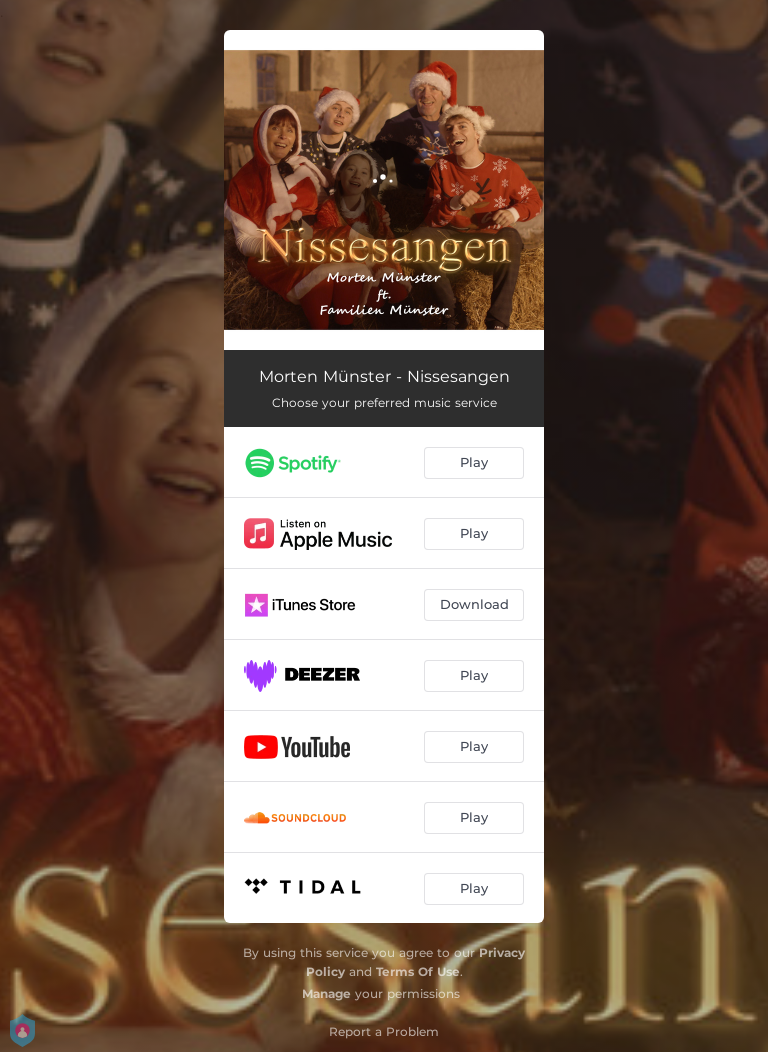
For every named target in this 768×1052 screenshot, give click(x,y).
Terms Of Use (418, 971)
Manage (326, 993)
